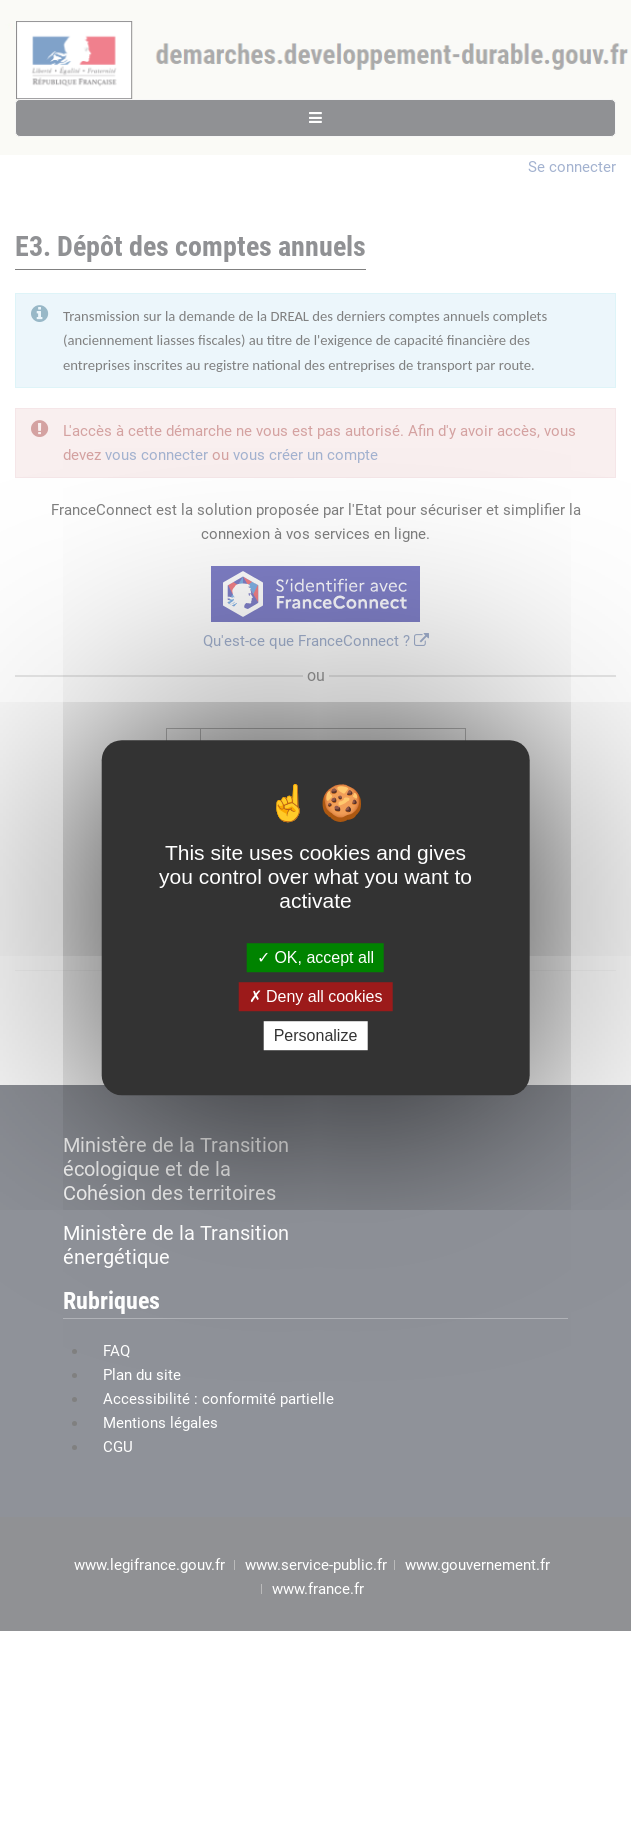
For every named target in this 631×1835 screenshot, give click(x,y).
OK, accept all (315, 957)
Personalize (316, 1035)
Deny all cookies (316, 996)
